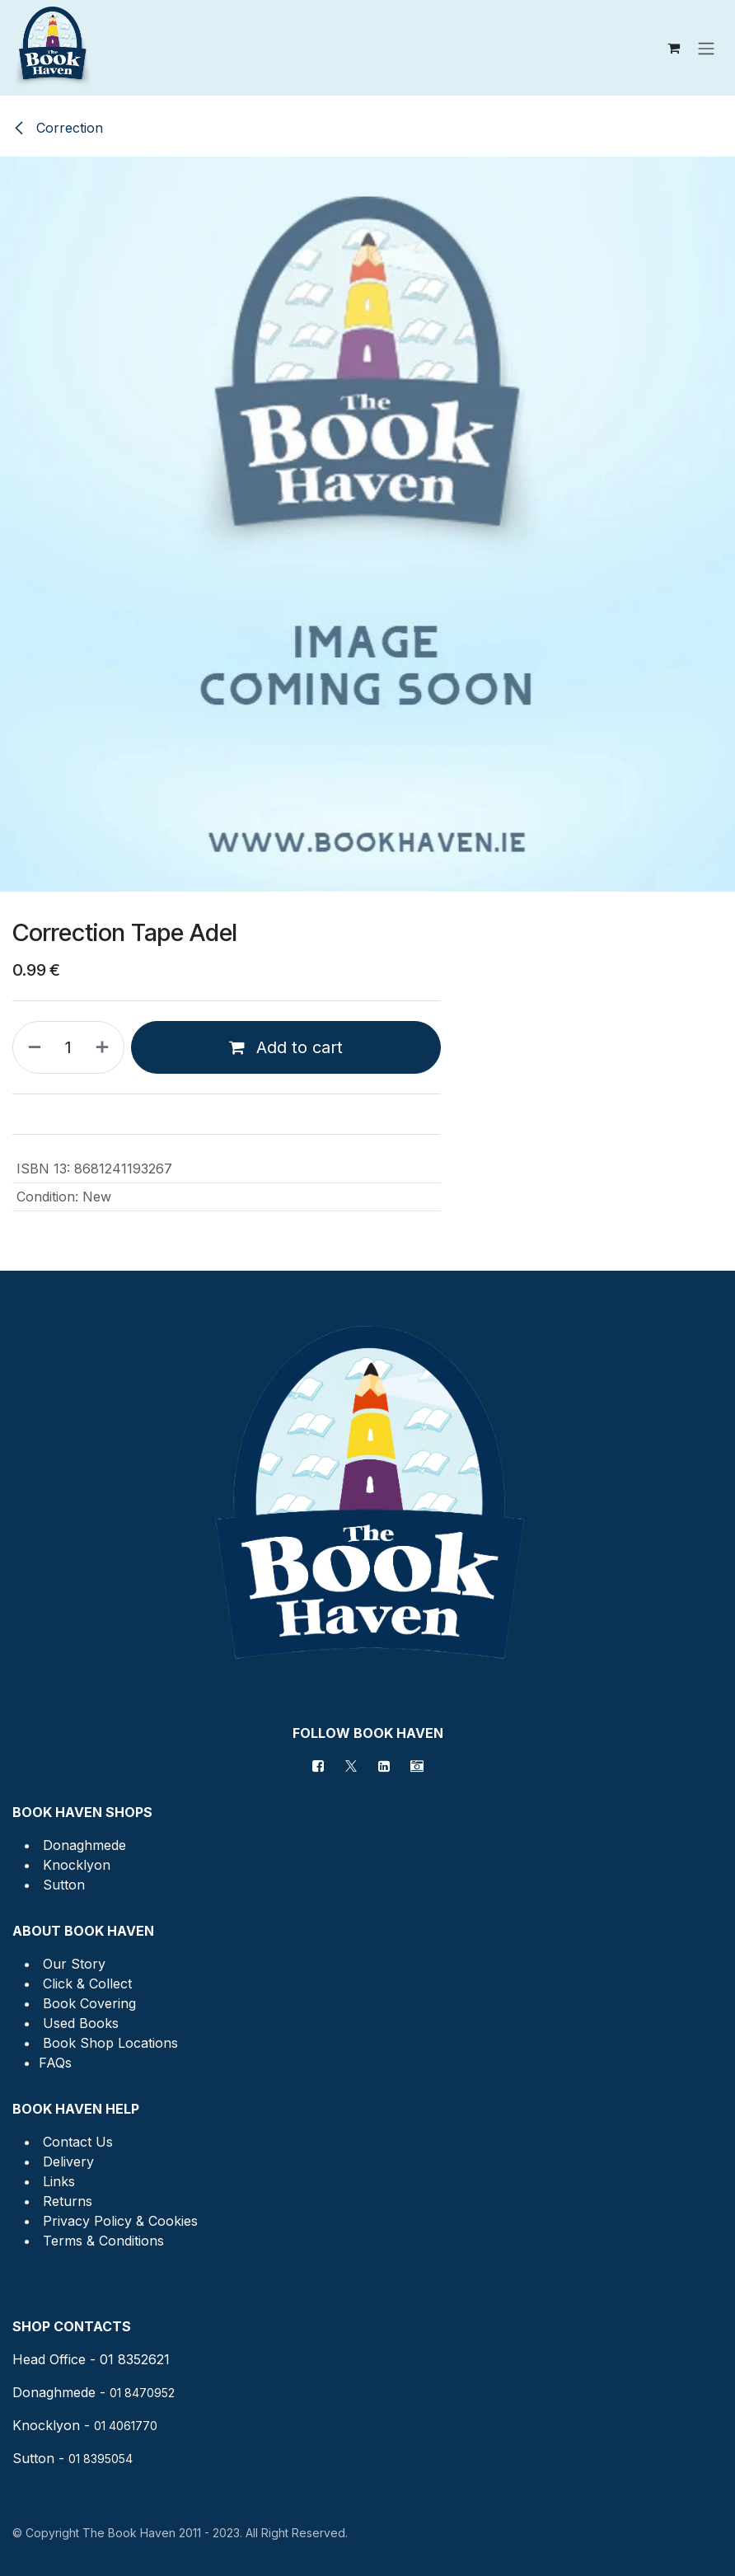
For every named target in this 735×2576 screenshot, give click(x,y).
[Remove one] (31, 1047)
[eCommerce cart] (673, 47)
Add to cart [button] (286, 1047)
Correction (57, 127)
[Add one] (105, 1047)
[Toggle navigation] (706, 47)
